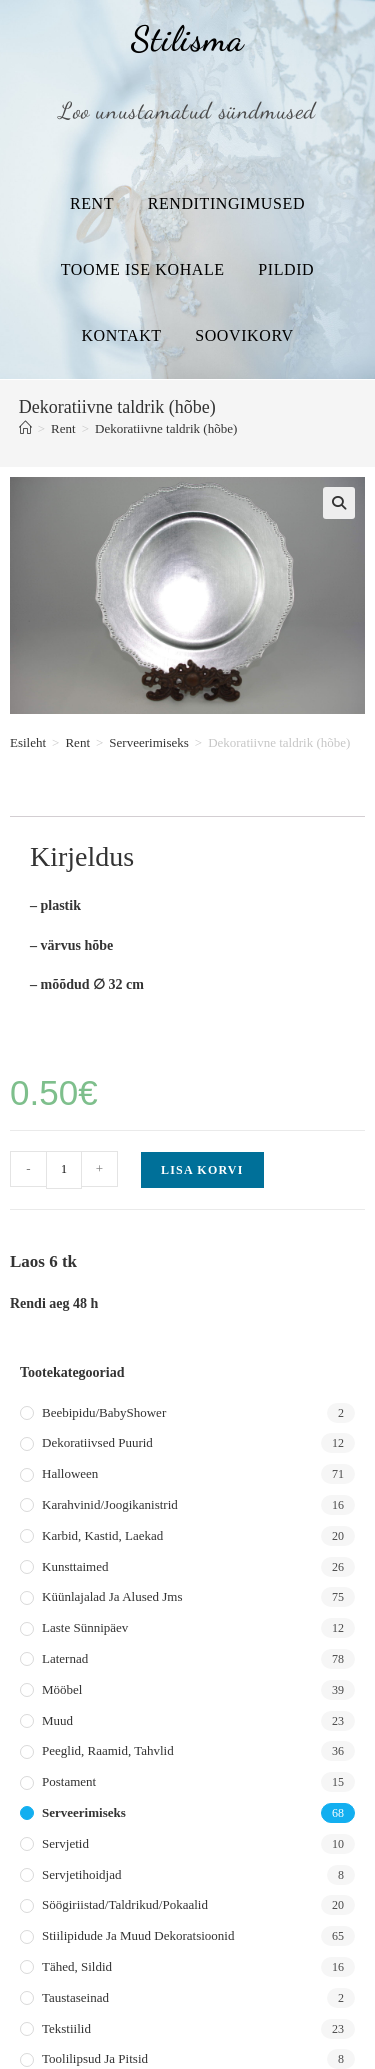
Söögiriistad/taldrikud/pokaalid (125, 1904)
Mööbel (62, 1689)
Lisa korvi (202, 1170)
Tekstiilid (66, 2028)
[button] (339, 503)
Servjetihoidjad (81, 1874)
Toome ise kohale (143, 269)
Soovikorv (244, 335)
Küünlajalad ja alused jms (112, 1596)
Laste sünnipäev (85, 1627)
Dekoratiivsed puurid (97, 1442)
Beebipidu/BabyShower (104, 1412)
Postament (69, 1781)
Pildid (286, 269)
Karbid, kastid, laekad (102, 1535)
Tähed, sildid (77, 1966)
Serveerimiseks (148, 742)
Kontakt (121, 335)
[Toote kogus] (64, 1170)
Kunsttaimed (75, 1566)
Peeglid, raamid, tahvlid (108, 1750)
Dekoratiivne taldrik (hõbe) (166, 428)
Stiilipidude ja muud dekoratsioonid (138, 1935)
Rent (92, 203)
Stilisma (187, 39)
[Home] (25, 428)
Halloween (70, 1473)
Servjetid (65, 1843)
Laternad (65, 1658)
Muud (57, 1720)
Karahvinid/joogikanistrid (110, 1504)
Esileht (28, 742)
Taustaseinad (75, 1997)
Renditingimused (226, 203)
